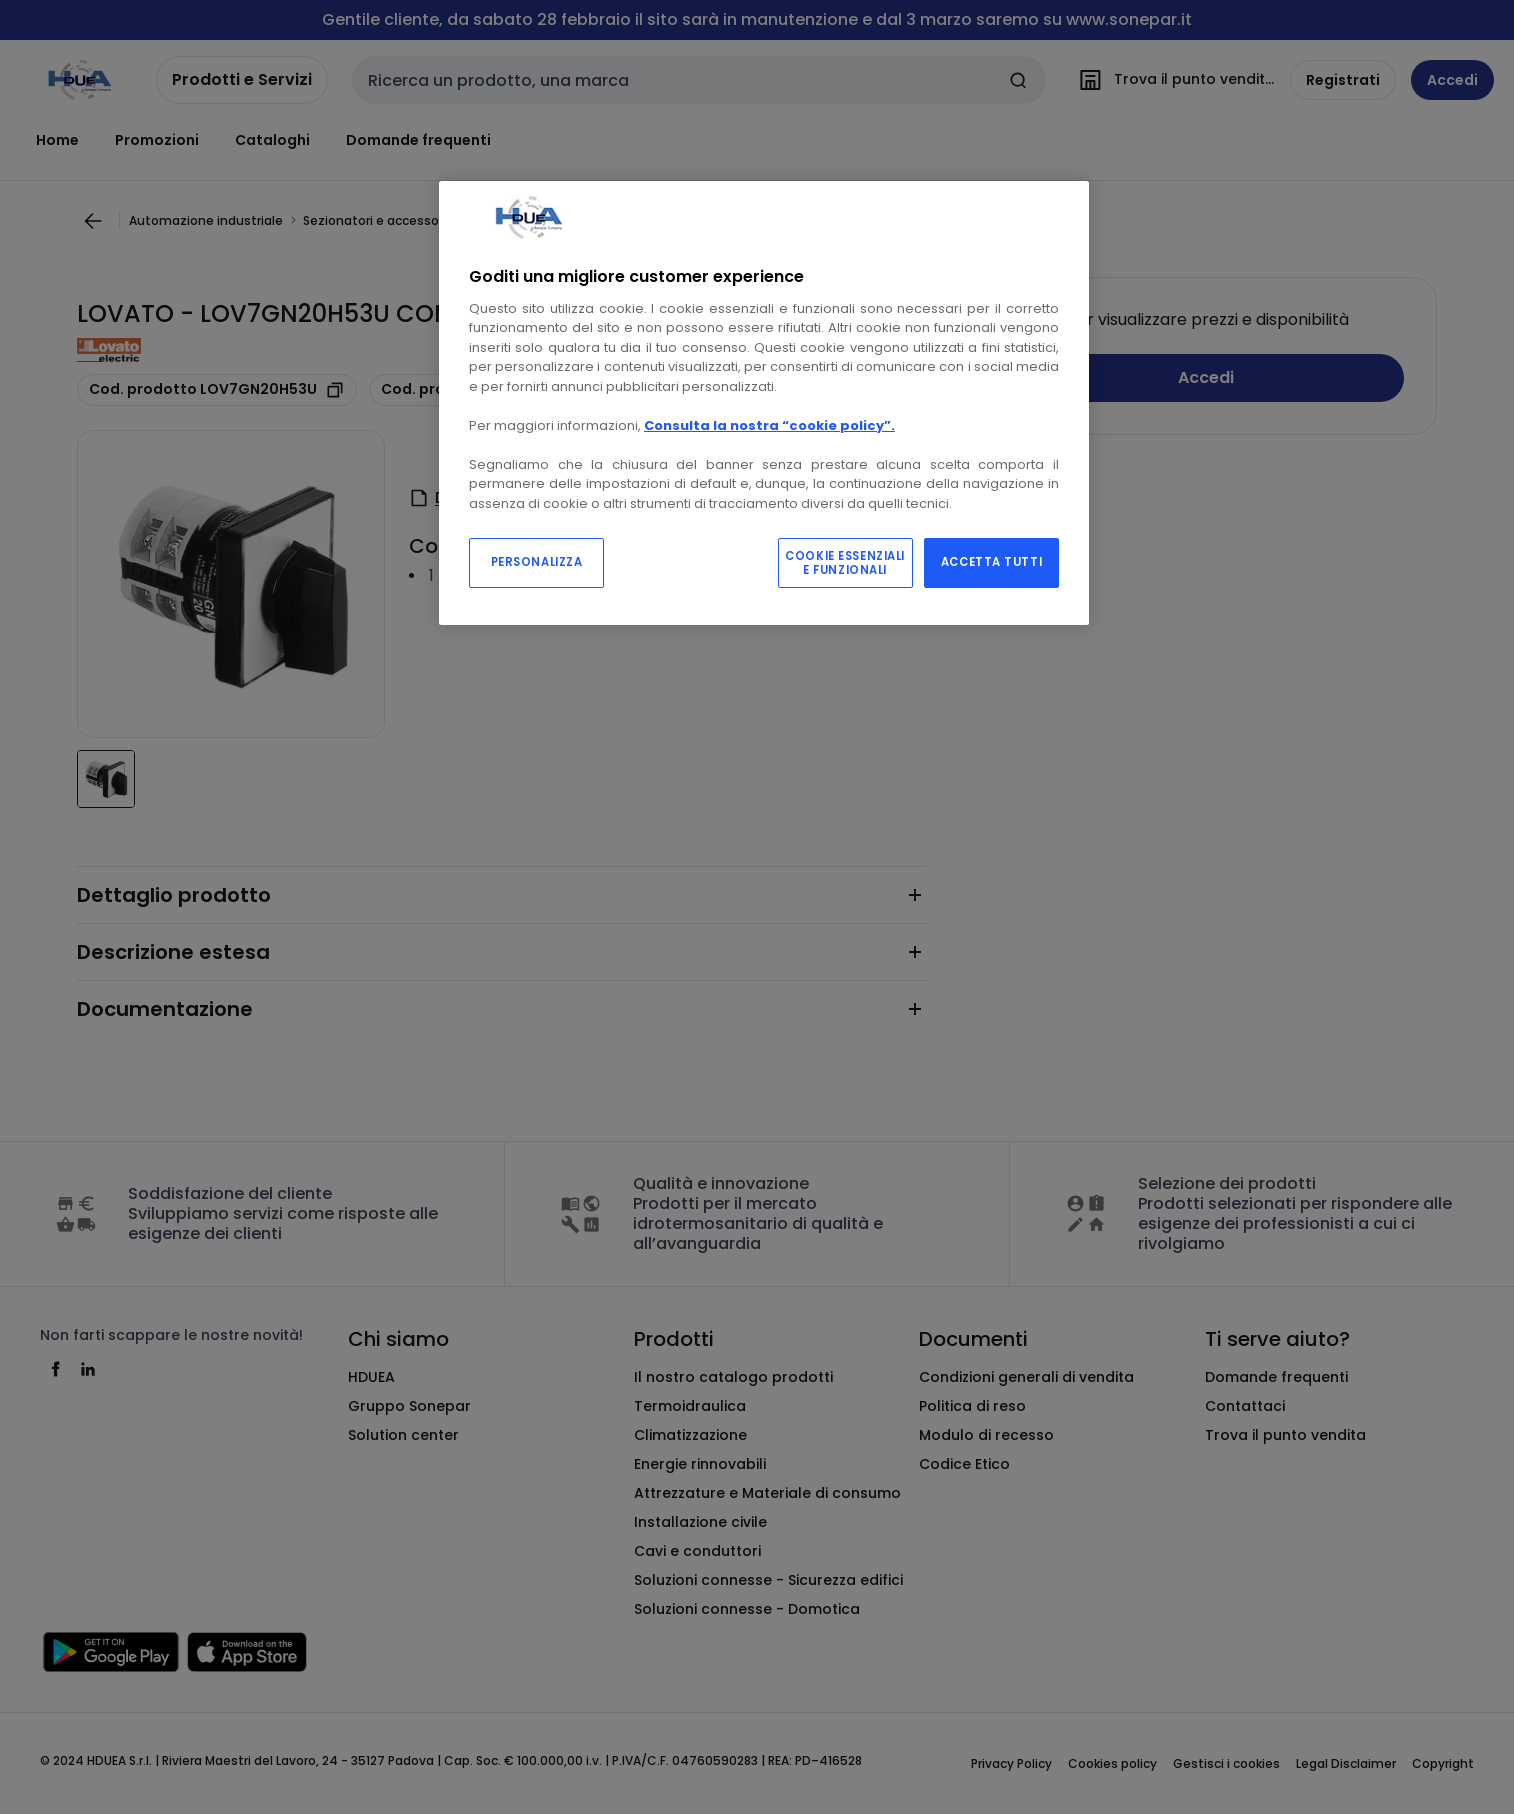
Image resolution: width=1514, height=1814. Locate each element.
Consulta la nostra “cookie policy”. (769, 425)
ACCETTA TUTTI (991, 562)
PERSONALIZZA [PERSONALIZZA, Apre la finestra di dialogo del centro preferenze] (537, 562)
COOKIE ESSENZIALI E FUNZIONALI (845, 563)
